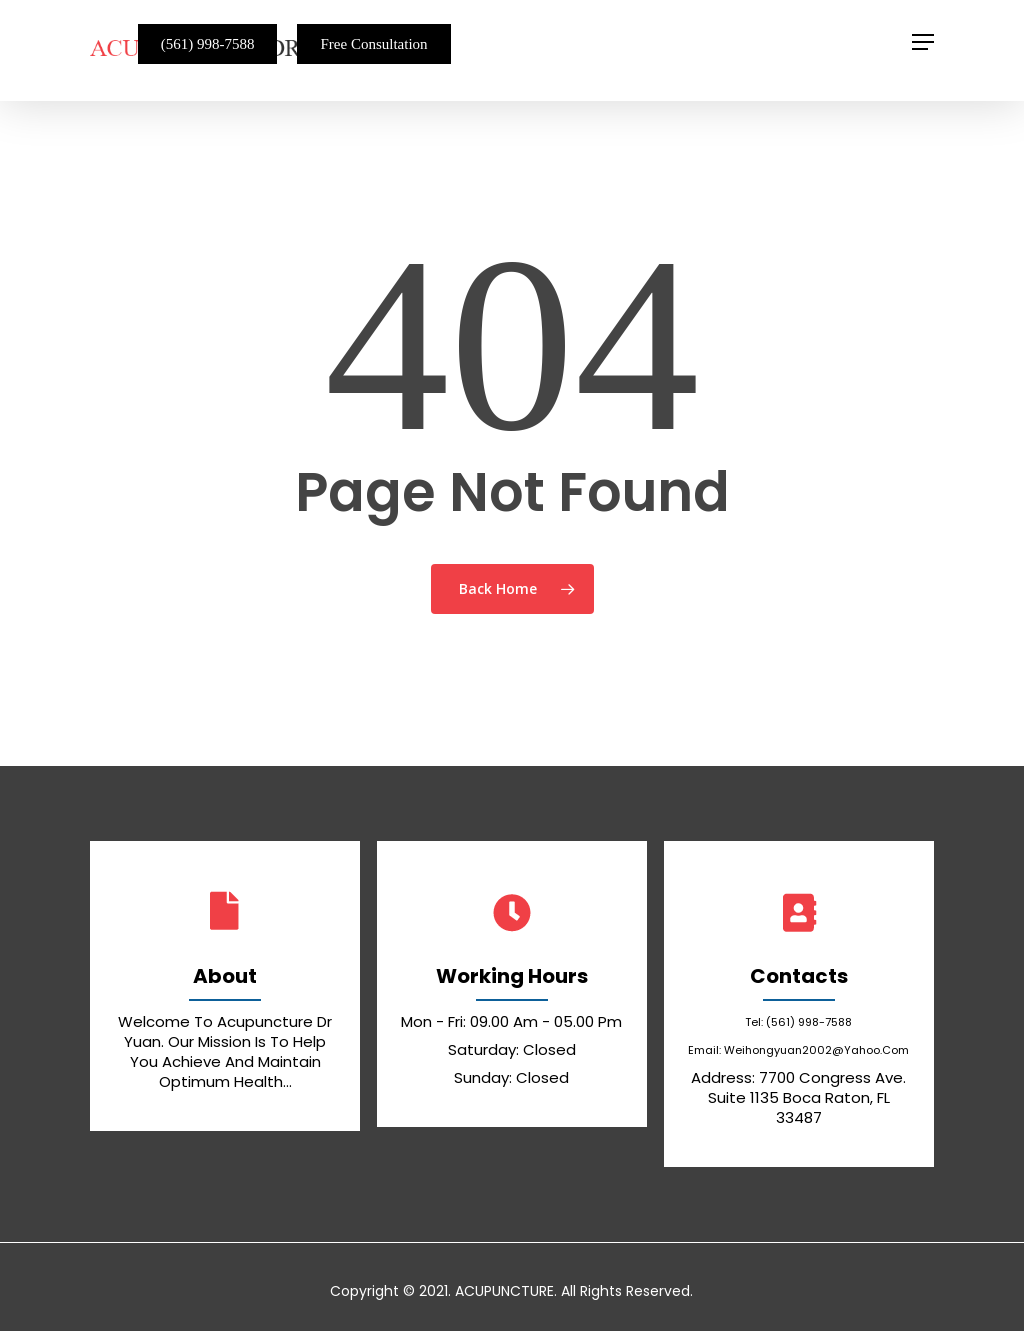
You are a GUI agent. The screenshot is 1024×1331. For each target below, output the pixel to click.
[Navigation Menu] (923, 42)
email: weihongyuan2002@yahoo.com (798, 1050)
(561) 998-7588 (208, 44)
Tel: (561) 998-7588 (798, 1022)
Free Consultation (373, 44)
